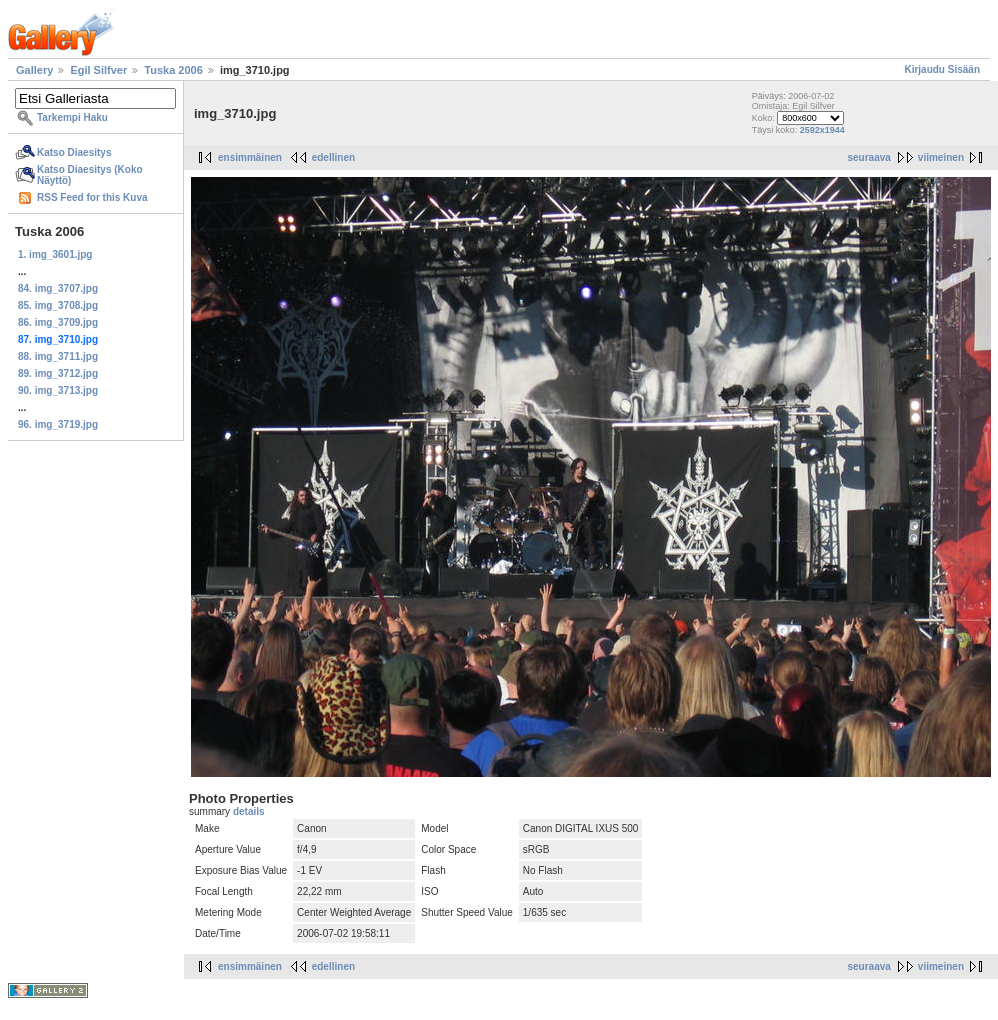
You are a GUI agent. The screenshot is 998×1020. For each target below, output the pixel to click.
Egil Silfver (98, 70)
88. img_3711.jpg (58, 356)
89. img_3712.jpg (58, 373)
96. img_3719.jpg (58, 424)
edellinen (333, 157)
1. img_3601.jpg (55, 254)
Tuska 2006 (173, 70)
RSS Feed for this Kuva (92, 197)
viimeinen (941, 157)
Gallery (34, 70)
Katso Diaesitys (74, 152)
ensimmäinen (250, 157)
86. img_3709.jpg (58, 322)
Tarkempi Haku (72, 117)
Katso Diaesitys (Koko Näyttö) (90, 175)
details (249, 811)
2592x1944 (822, 130)
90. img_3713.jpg (58, 390)
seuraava (868, 157)
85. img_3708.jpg (58, 305)
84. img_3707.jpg (58, 288)
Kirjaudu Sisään (942, 69)
